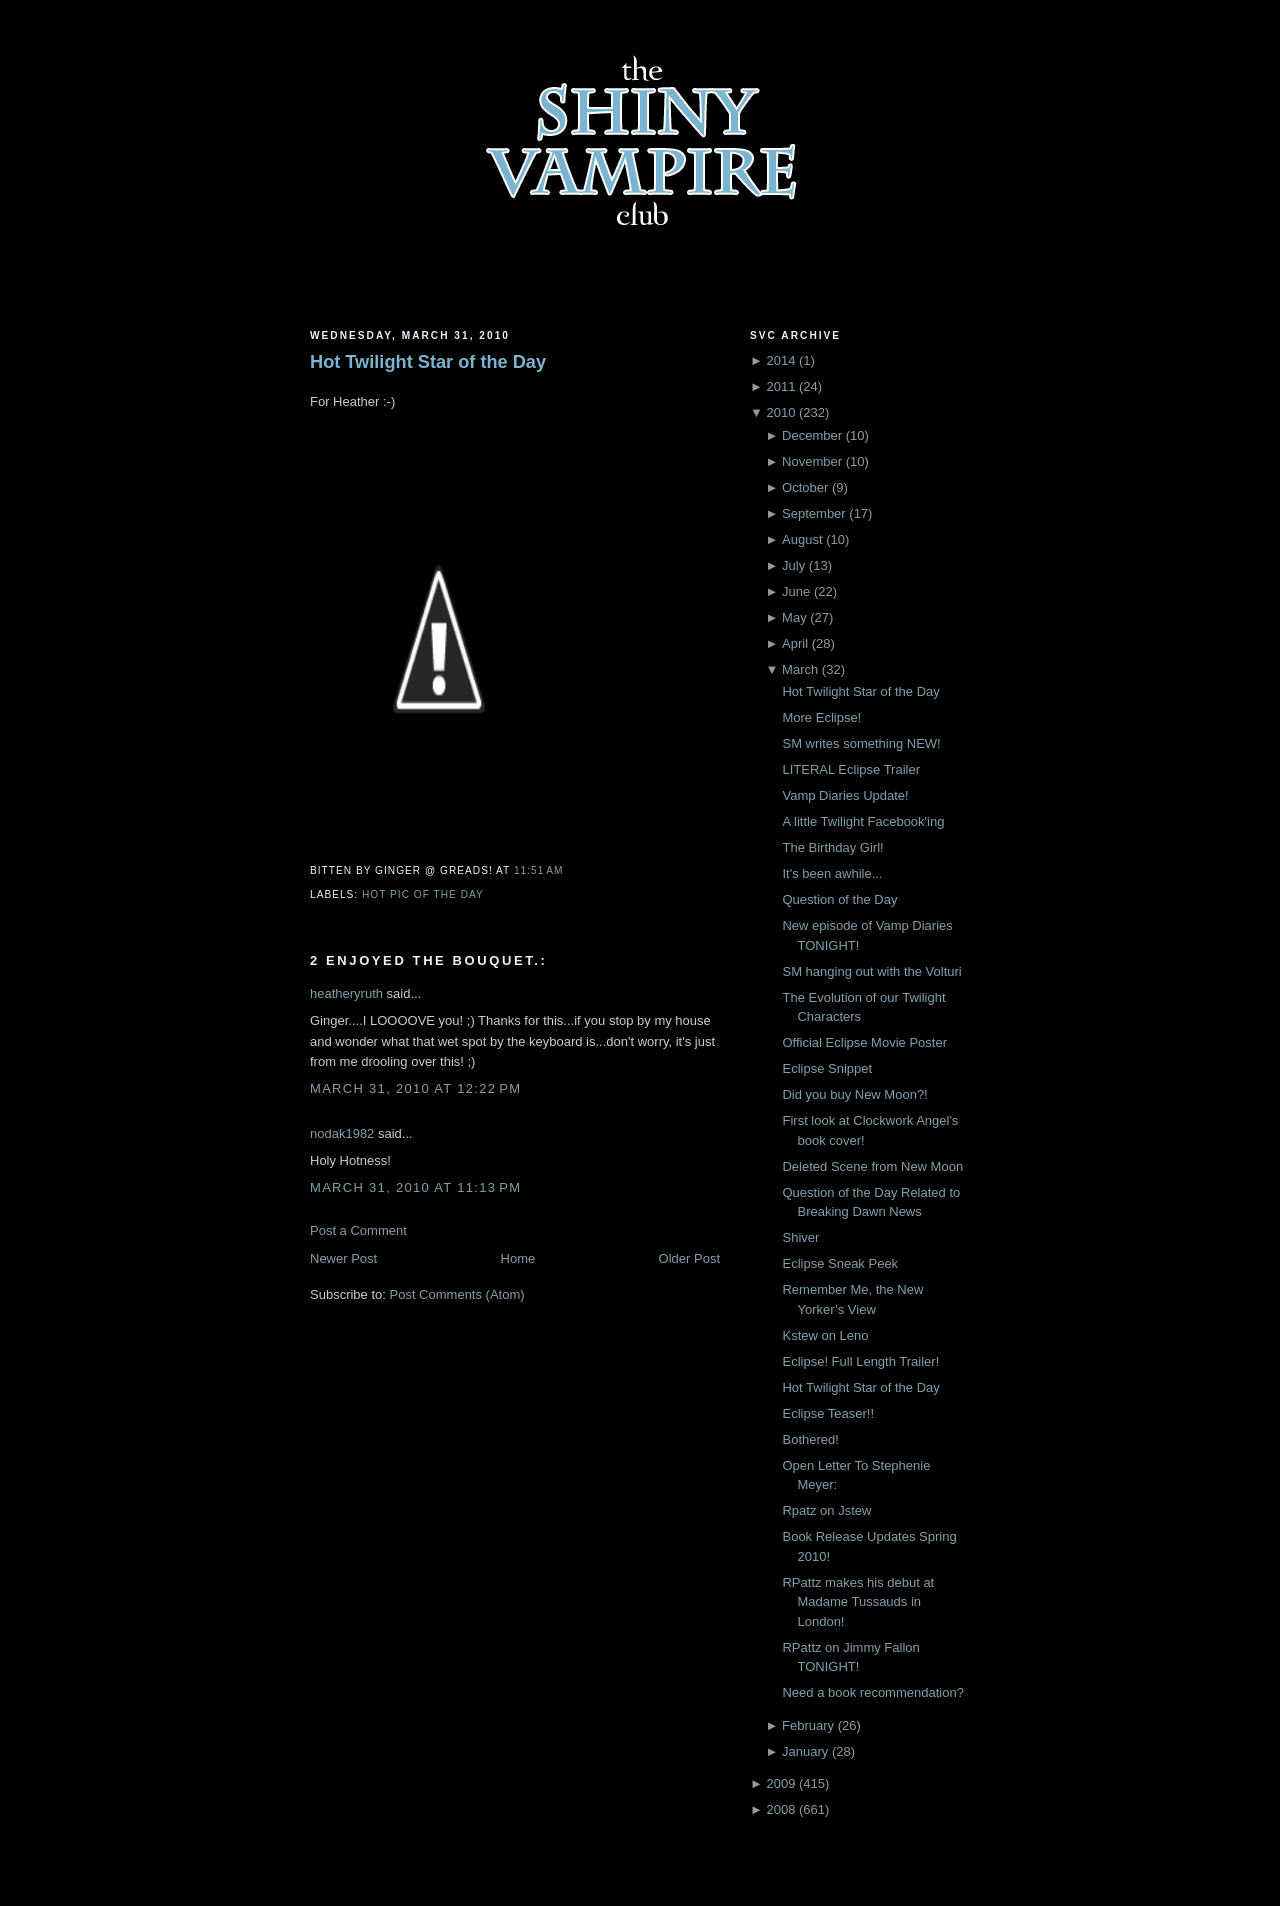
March (800, 669)
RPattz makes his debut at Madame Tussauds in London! (858, 1602)
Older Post (689, 1258)
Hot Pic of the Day (423, 894)
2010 (780, 412)
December (812, 435)
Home (518, 1258)
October (805, 487)
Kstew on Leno (825, 1335)
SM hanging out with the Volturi (871, 971)
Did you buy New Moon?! (854, 1094)
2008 (780, 1809)
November (812, 461)
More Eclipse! (821, 717)
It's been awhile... (832, 873)
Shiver (800, 1237)
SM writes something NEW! (861, 743)
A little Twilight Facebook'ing (863, 821)
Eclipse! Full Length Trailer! (860, 1361)
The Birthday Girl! (832, 847)
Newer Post (343, 1258)
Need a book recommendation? (872, 1692)
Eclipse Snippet (827, 1068)
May (794, 617)
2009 (780, 1783)
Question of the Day (839, 899)
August (802, 539)
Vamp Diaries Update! (845, 795)
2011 (780, 386)
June (796, 591)
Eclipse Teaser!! (828, 1413)
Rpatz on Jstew (826, 1510)
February (808, 1725)
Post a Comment (358, 1230)
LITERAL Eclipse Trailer (851, 769)
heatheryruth (346, 993)
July (793, 565)
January (805, 1751)
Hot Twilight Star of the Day (428, 362)
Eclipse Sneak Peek (840, 1263)
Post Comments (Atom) (457, 1294)
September (814, 513)
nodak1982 (342, 1133)
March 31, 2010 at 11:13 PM (415, 1187)
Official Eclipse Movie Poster (864, 1042)
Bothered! (810, 1439)
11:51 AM (538, 870)
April (795, 643)
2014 (780, 360)
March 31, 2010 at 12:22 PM (415, 1088)
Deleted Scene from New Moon (872, 1166)
